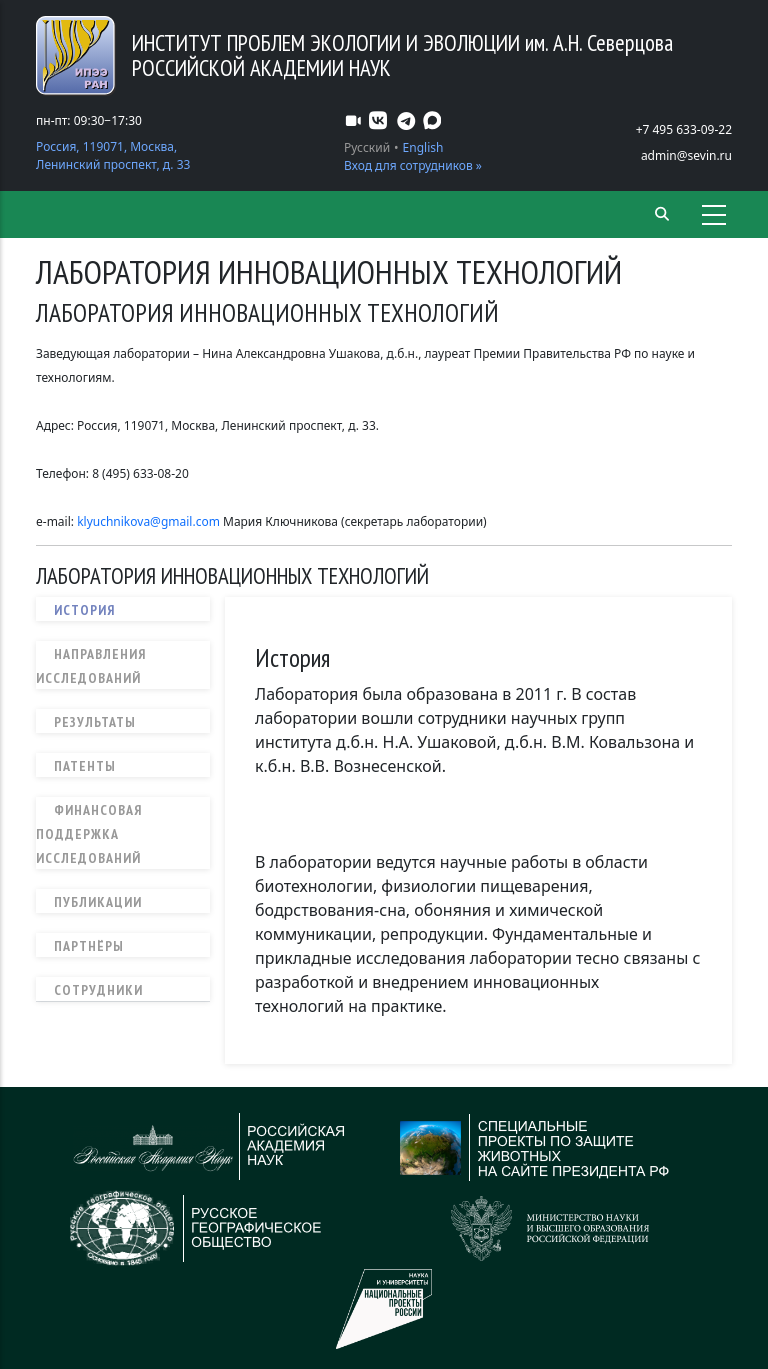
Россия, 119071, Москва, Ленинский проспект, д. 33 (113, 155)
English (423, 147)
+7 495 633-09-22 (684, 129)
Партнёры (89, 946)
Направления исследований (91, 666)
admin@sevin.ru (686, 155)
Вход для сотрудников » (413, 165)
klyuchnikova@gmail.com (148, 521)
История (84, 610)
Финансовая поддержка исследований (89, 834)
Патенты (85, 766)
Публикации (98, 902)
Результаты (95, 722)
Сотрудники (98, 990)
